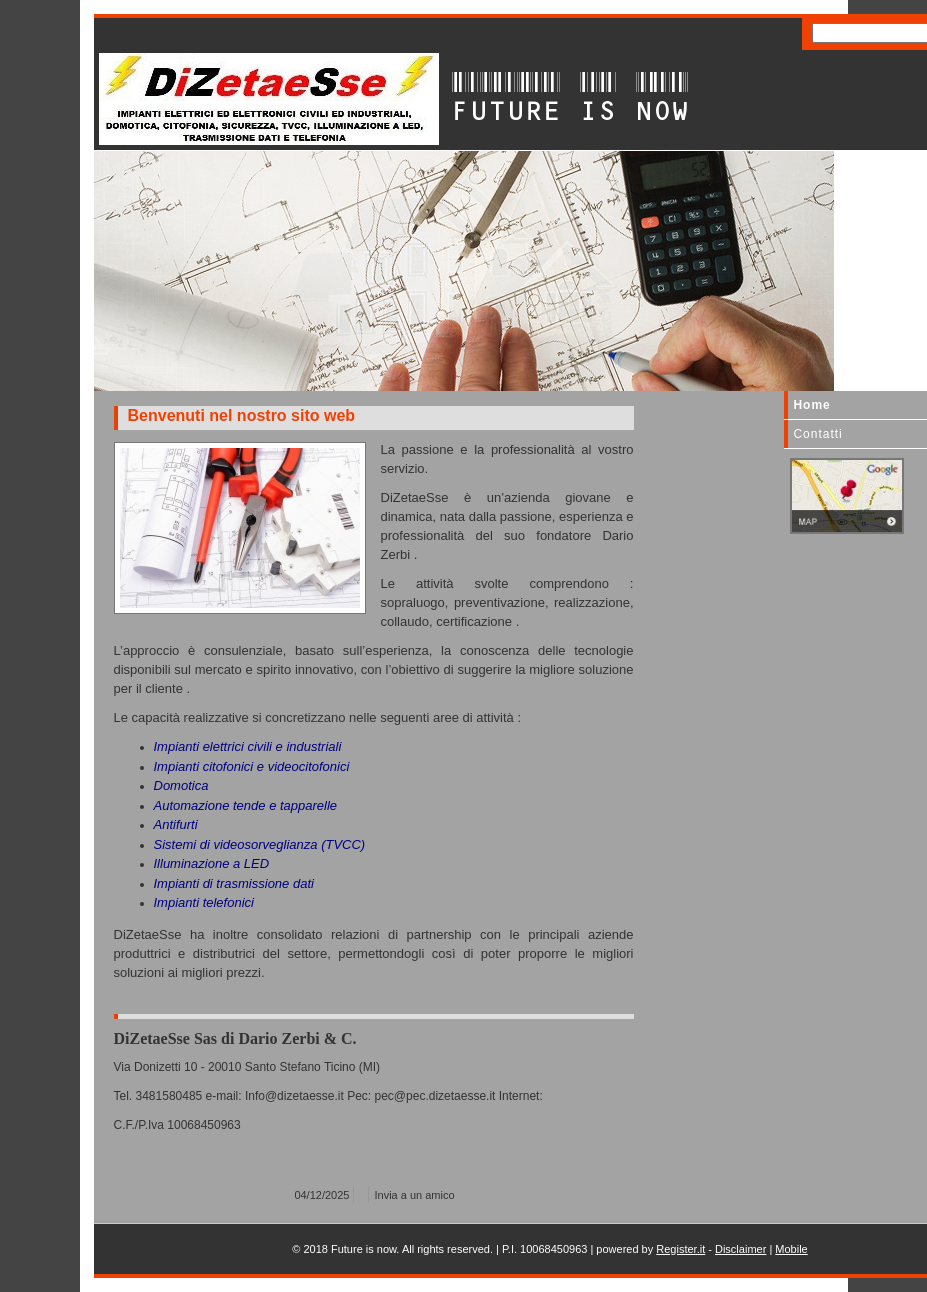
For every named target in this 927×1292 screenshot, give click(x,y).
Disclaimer (740, 1249)
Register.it (680, 1249)
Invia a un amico (415, 1195)
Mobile (791, 1249)
